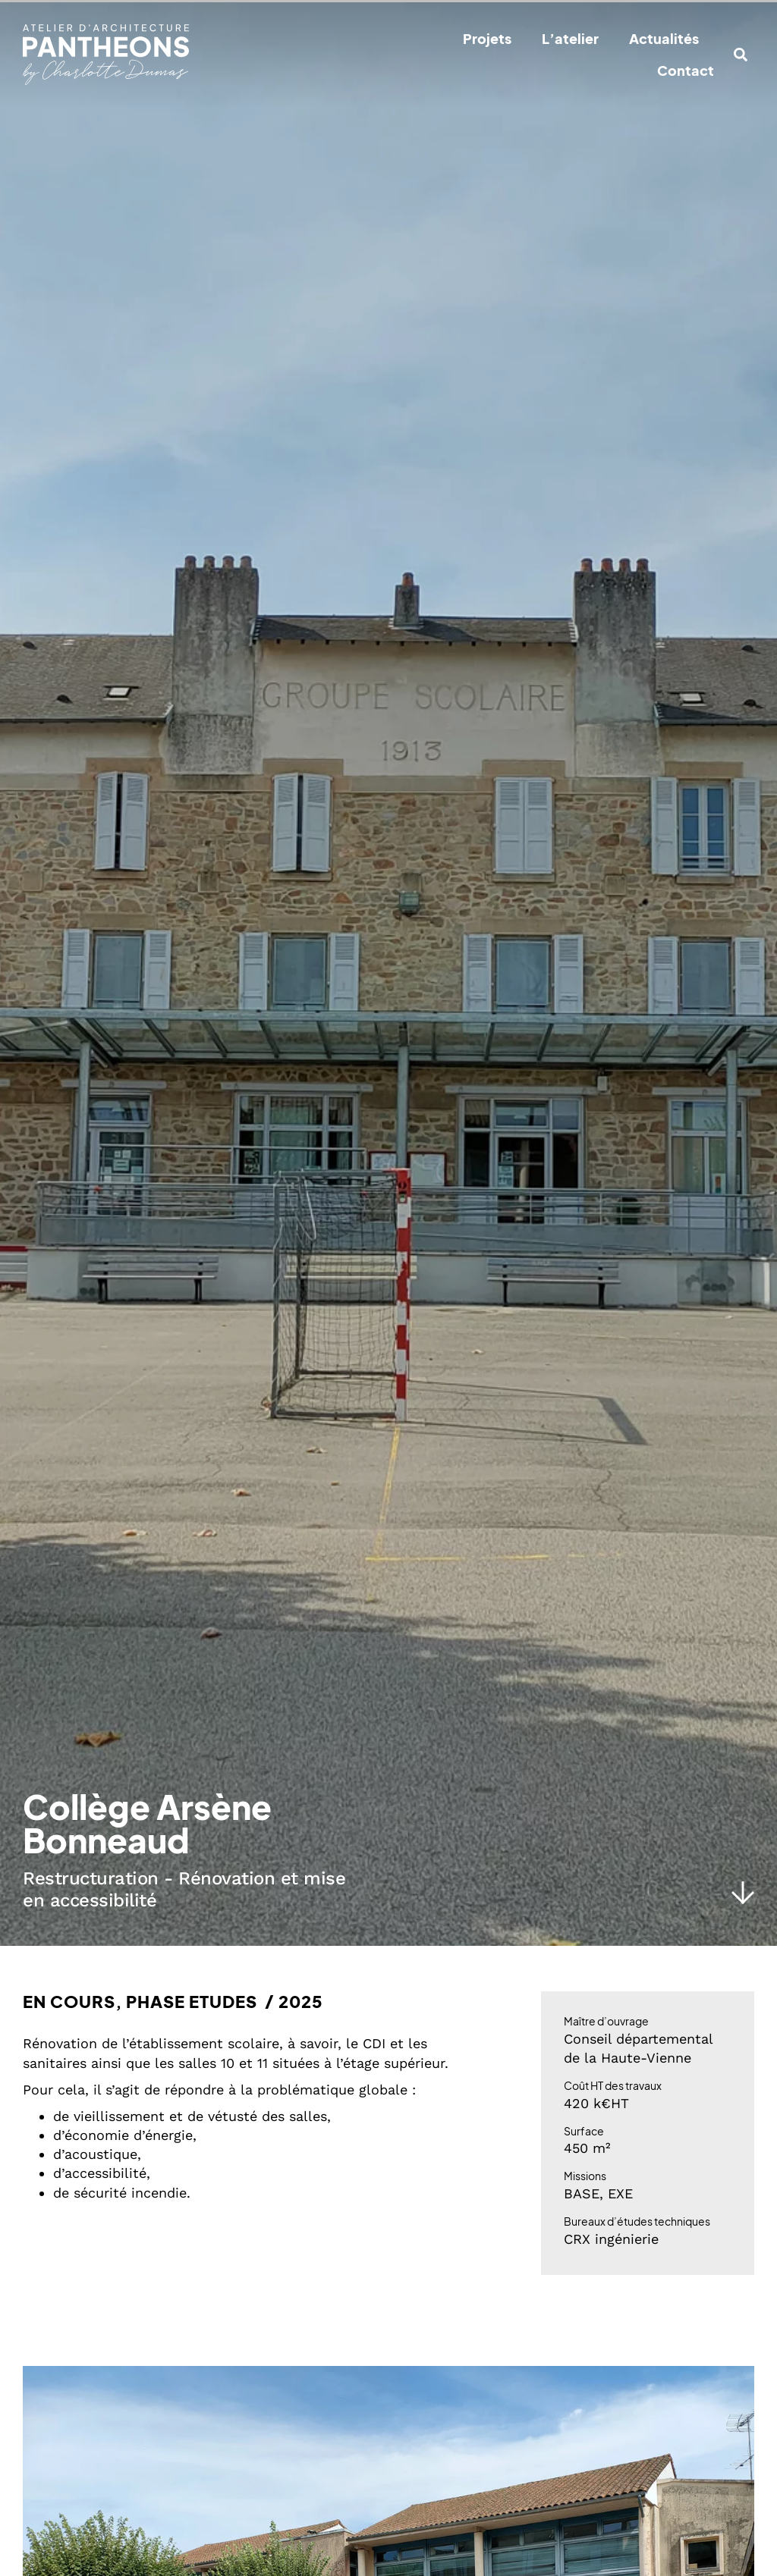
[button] (740, 54)
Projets (487, 38)
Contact (685, 70)
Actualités (664, 38)
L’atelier (570, 38)
